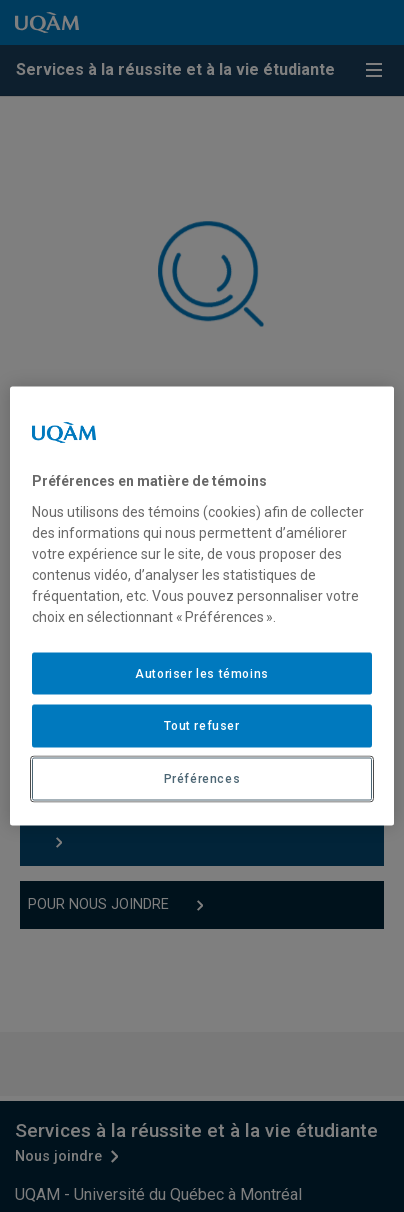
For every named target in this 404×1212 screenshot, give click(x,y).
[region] (202, 606)
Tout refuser (201, 726)
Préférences (202, 779)
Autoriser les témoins (202, 673)
